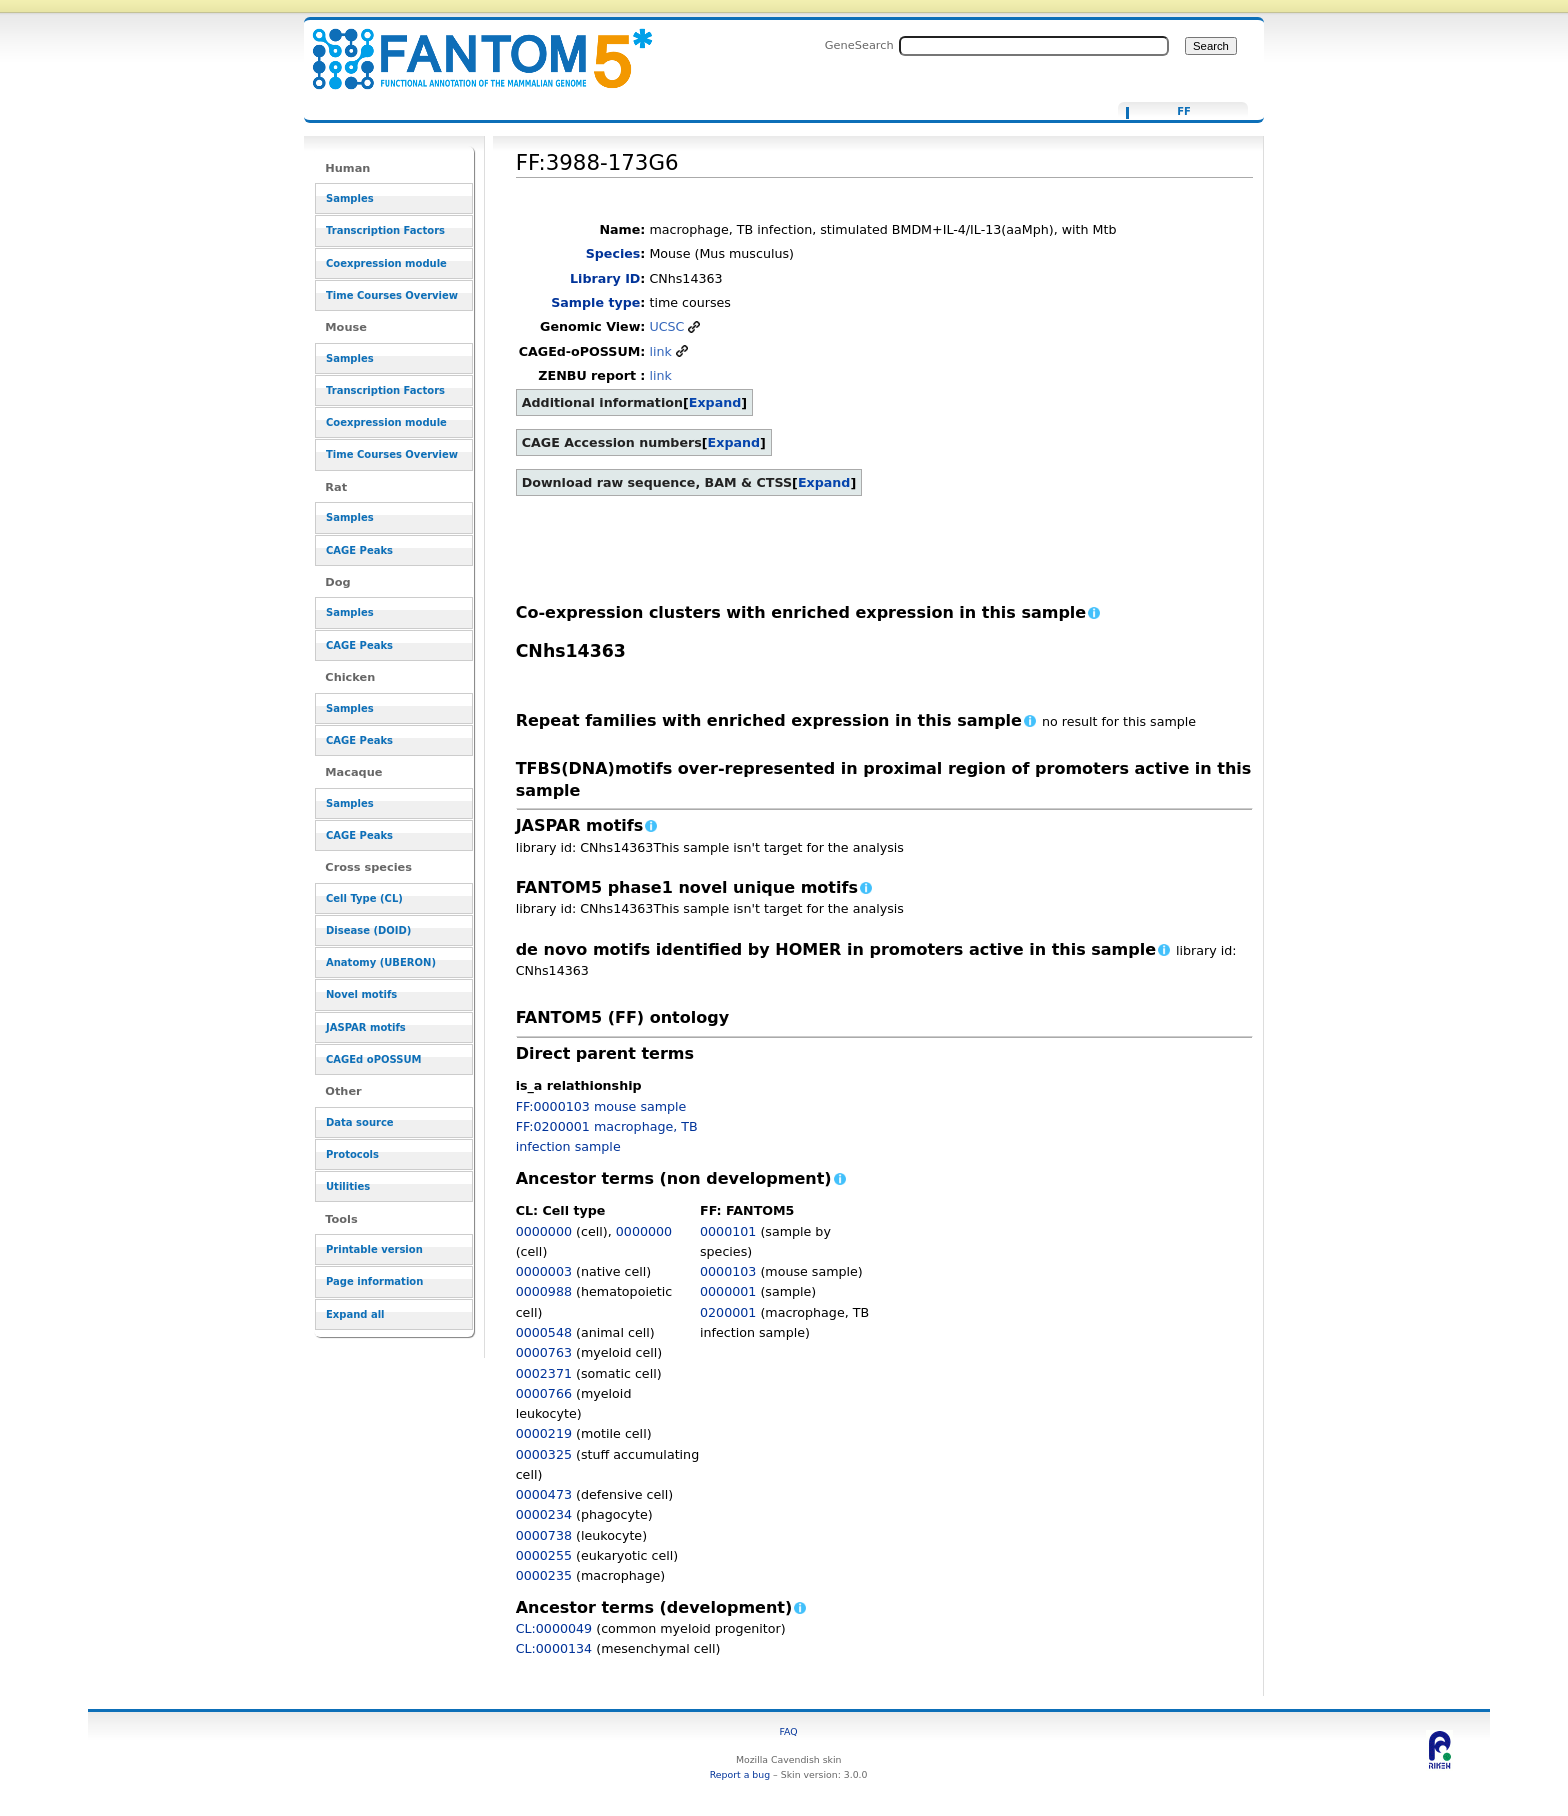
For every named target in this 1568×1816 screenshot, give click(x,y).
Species (613, 253)
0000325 (544, 1454)
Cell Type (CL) (364, 898)
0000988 (544, 1291)
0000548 (544, 1332)
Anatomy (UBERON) (381, 962)
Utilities (348, 1186)
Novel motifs (361, 994)
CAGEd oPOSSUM (373, 1059)
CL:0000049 (554, 1628)
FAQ (789, 1731)
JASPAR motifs (366, 1027)
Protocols (352, 1154)
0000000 (544, 1231)
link (660, 351)
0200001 (728, 1312)
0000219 (544, 1433)
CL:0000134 (554, 1648)
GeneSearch (859, 45)
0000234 (544, 1514)
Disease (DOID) (368, 930)
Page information (374, 1281)
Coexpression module (386, 263)
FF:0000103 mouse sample (601, 1106)
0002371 (544, 1373)
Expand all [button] (355, 1314)
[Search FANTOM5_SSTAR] (1034, 46)
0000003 (544, 1271)
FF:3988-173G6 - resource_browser (470, 47)
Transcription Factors (385, 230)
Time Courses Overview (392, 295)
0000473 (544, 1494)
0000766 (544, 1393)
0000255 (544, 1555)
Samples (350, 198)
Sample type (595, 302)
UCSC (666, 326)
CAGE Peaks (359, 550)
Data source (360, 1122)
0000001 (728, 1291)
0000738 (544, 1535)
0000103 (728, 1271)
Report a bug (740, 1774)
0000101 (728, 1231)
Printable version (374, 1249)
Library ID (605, 278)
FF (1184, 112)
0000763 (544, 1352)
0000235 (544, 1575)
